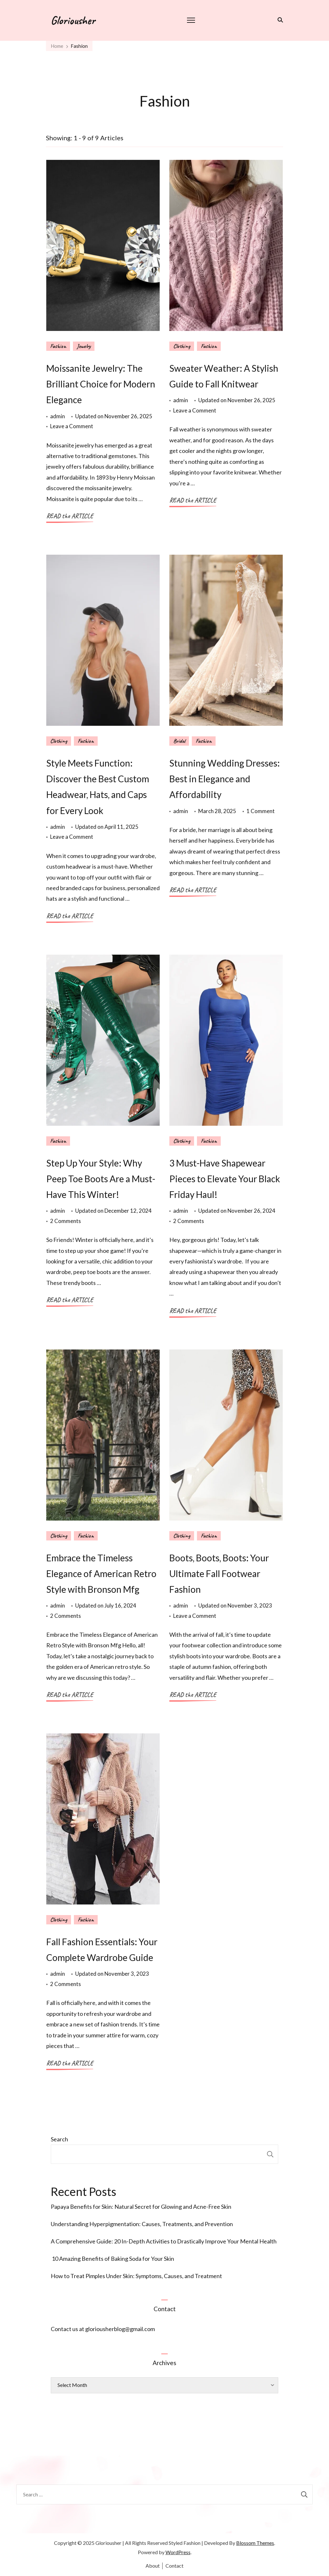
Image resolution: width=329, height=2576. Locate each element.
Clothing (181, 346)
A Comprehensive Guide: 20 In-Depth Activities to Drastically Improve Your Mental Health (164, 2241)
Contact (174, 2566)
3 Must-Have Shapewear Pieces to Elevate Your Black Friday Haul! (224, 1179)
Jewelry (84, 346)
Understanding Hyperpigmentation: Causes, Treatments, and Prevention (142, 2223)
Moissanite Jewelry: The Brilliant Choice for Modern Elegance (100, 384)
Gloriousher (73, 20)
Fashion (58, 346)
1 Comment (260, 811)
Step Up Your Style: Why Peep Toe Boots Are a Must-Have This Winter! (100, 1179)
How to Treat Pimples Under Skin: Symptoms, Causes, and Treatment (136, 2275)
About (153, 2566)
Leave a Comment (71, 426)
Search (59, 2139)
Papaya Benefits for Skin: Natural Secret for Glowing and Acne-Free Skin (141, 2206)
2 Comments (65, 1221)
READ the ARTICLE (69, 516)
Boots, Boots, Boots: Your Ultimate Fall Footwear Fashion (219, 1573)
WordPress (178, 2552)
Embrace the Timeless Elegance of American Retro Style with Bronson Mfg (101, 1573)
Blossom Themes (255, 2543)
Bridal (179, 740)
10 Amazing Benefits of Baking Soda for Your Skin (112, 2258)
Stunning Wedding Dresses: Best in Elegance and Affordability (224, 779)
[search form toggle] (279, 20)
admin (57, 416)
